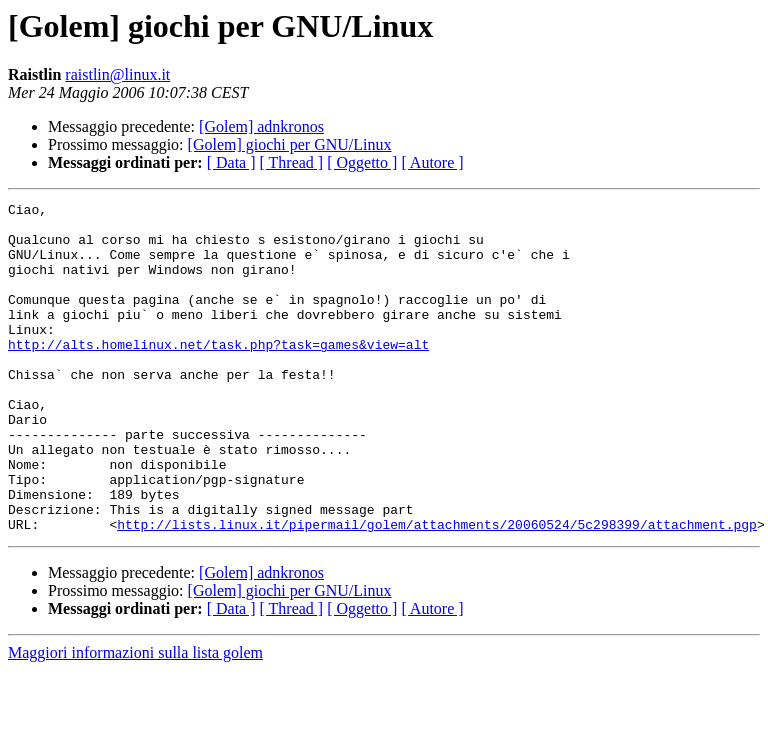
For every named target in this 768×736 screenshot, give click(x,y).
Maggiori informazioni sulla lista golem (135, 718)
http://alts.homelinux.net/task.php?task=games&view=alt (218, 374)
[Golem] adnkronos (261, 126)
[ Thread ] (292, 162)
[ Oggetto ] (362, 162)
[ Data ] (231, 162)
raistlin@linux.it (117, 74)
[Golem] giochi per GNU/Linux (290, 144)
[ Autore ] (432, 162)
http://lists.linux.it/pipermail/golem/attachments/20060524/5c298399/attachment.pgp (437, 590)
